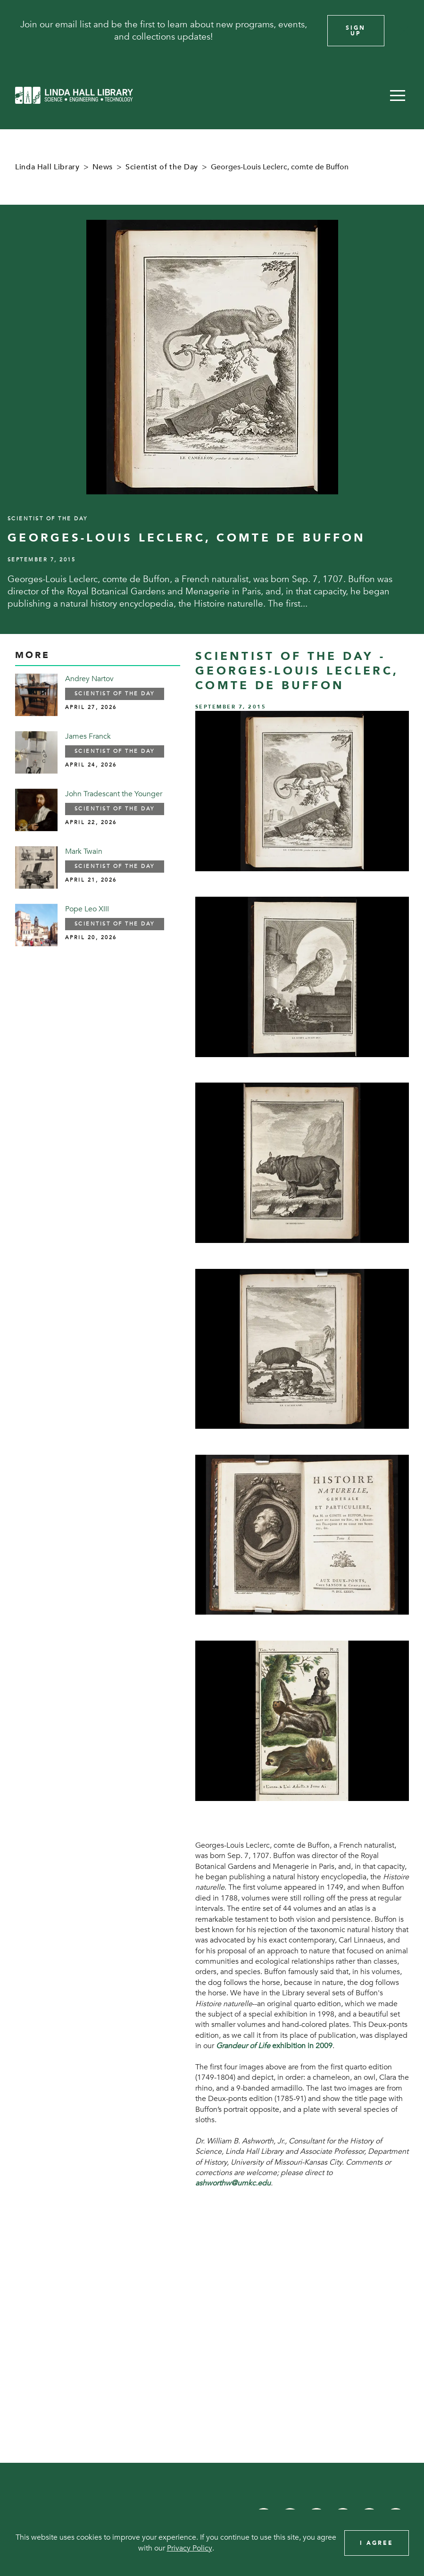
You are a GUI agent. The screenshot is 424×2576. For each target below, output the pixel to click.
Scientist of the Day (161, 167)
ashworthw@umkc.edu (233, 2183)
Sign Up (356, 30)
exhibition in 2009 (274, 2046)
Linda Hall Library (47, 167)
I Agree (376, 2543)
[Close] (404, 30)
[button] (397, 95)
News (102, 167)
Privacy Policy (189, 2548)
